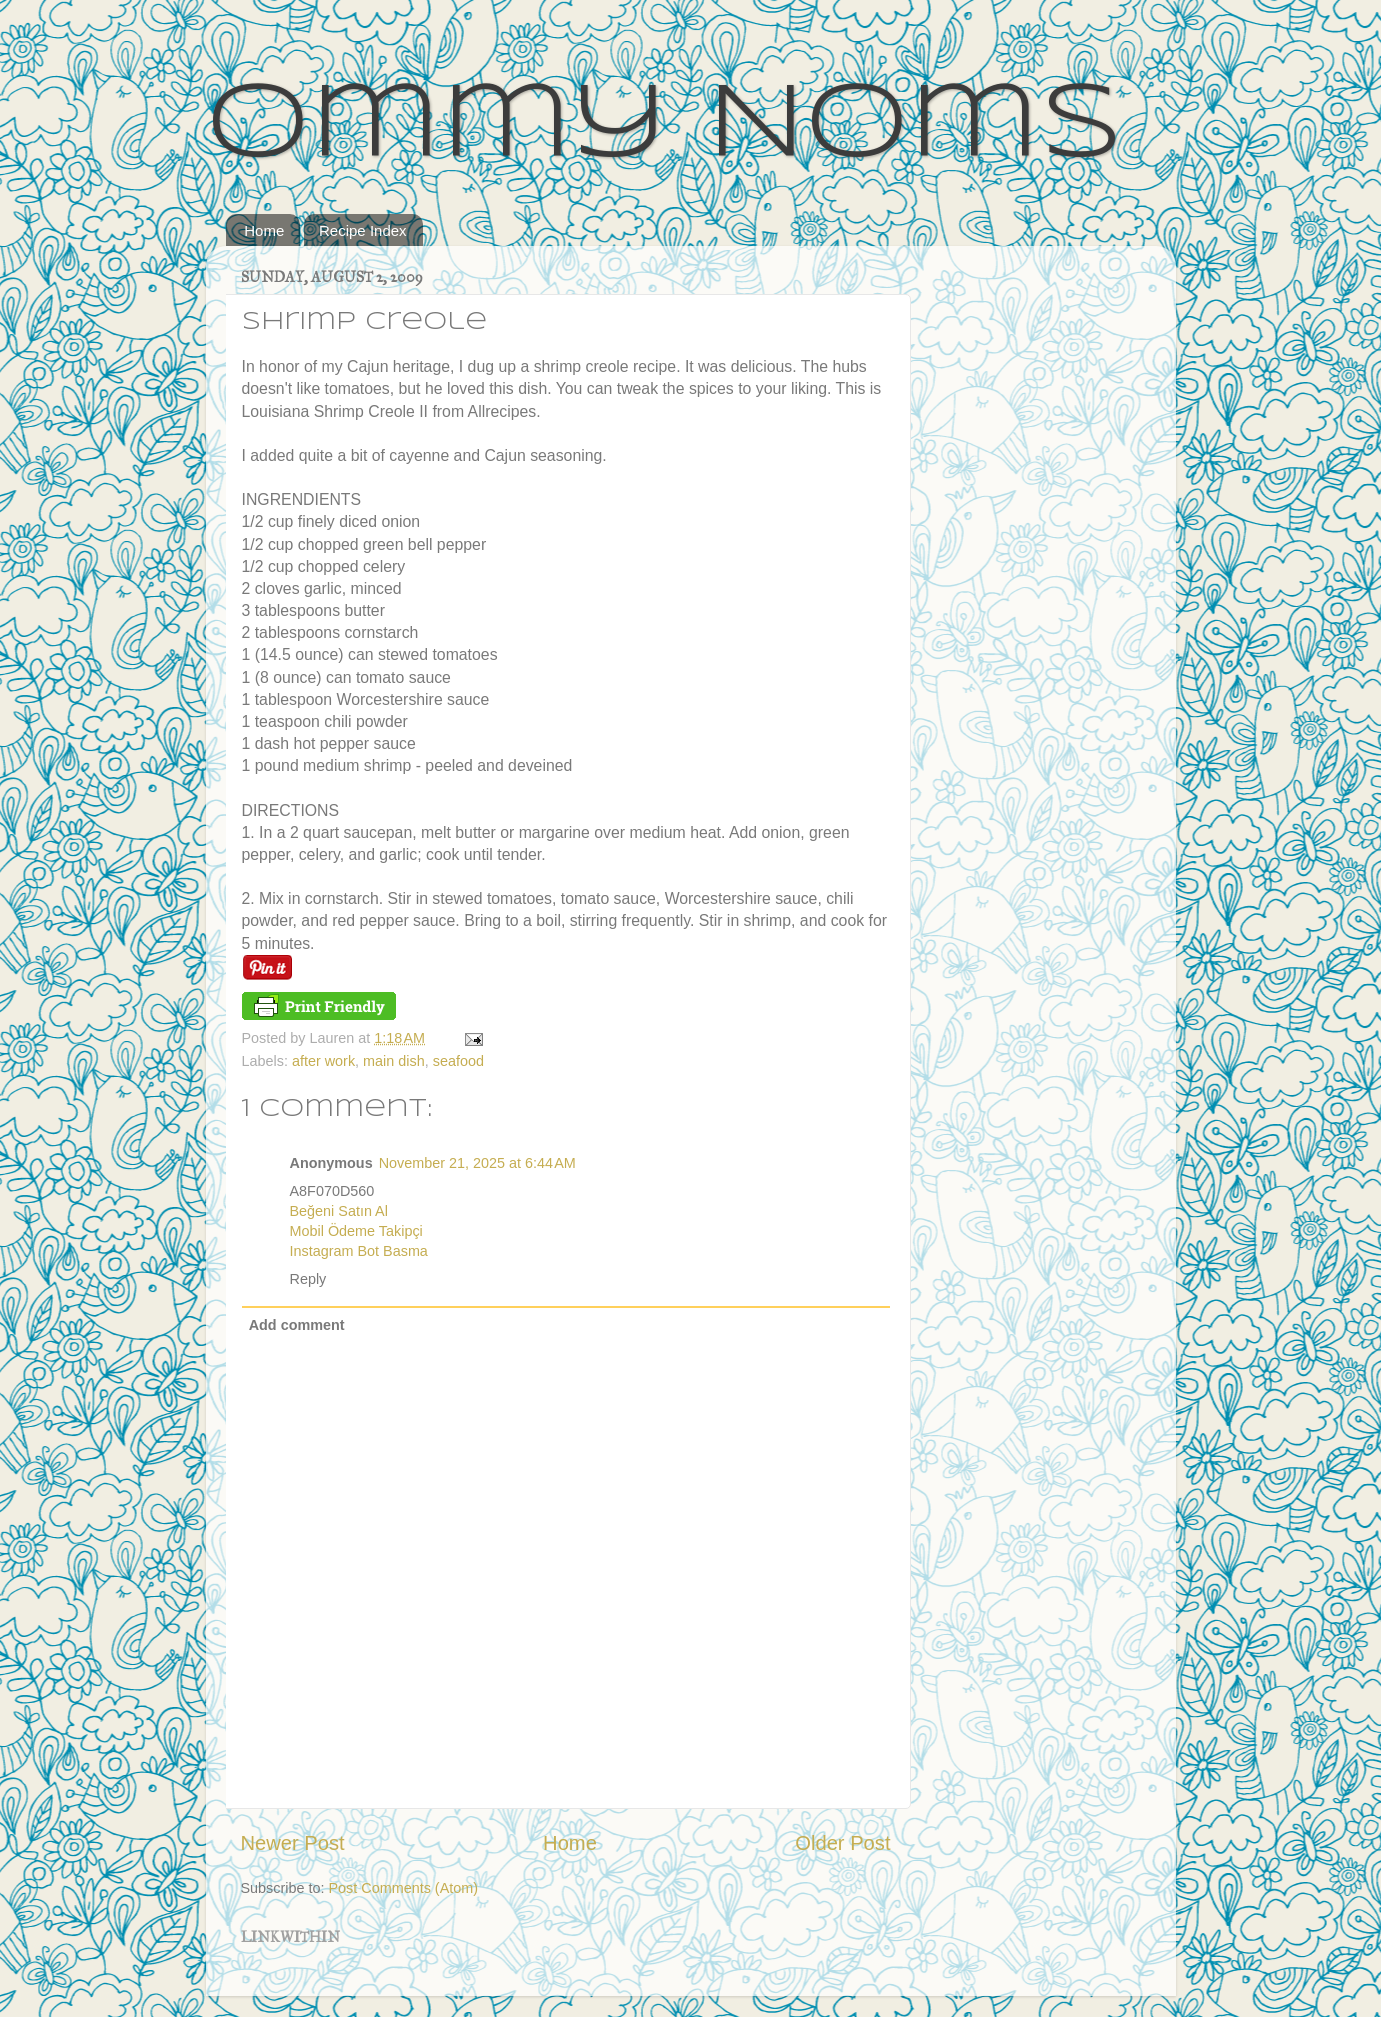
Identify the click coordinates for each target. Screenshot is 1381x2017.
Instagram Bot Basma (359, 1251)
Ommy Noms (664, 127)
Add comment (297, 1325)
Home (264, 230)
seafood (458, 1061)
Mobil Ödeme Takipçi (356, 1231)
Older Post (842, 1843)
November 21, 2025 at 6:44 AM (477, 1163)
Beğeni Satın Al (339, 1211)
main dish (394, 1061)
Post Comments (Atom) (404, 1888)
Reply (308, 1279)
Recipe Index (363, 230)
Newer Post (293, 1843)
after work (323, 1061)
